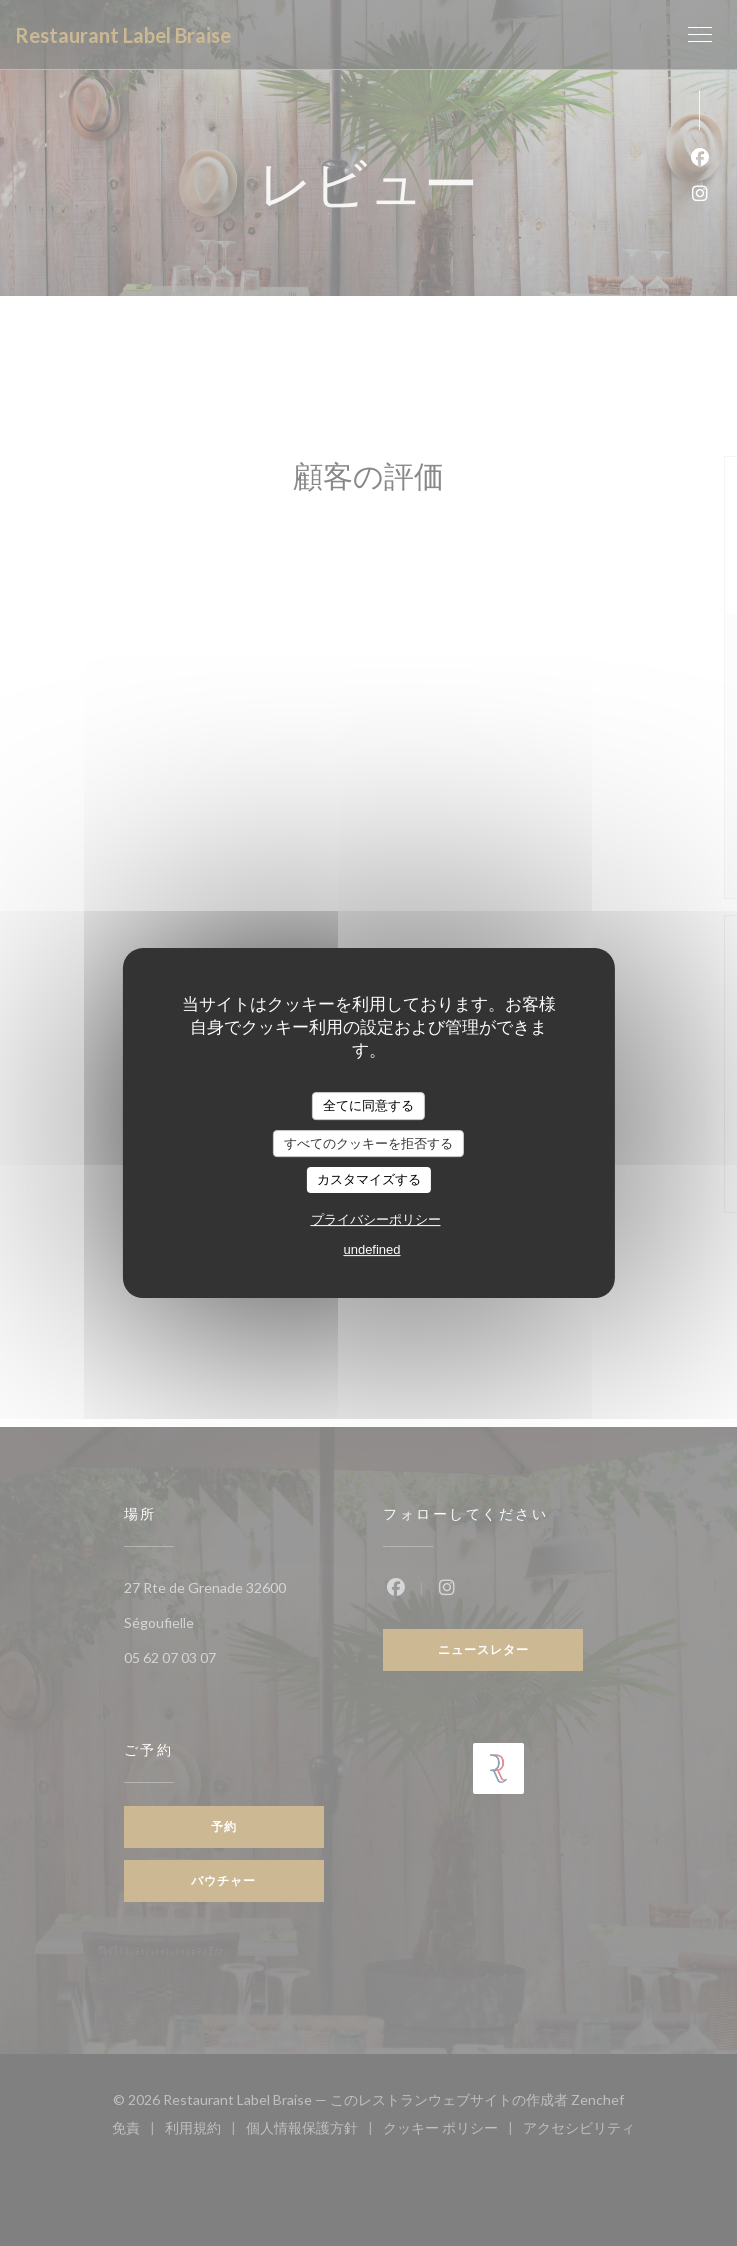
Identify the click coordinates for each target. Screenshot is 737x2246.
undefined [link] (371, 1249)
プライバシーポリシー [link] (376, 1219)
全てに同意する (368, 1105)
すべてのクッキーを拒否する (368, 1143)
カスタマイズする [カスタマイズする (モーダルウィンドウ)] (369, 1179)
